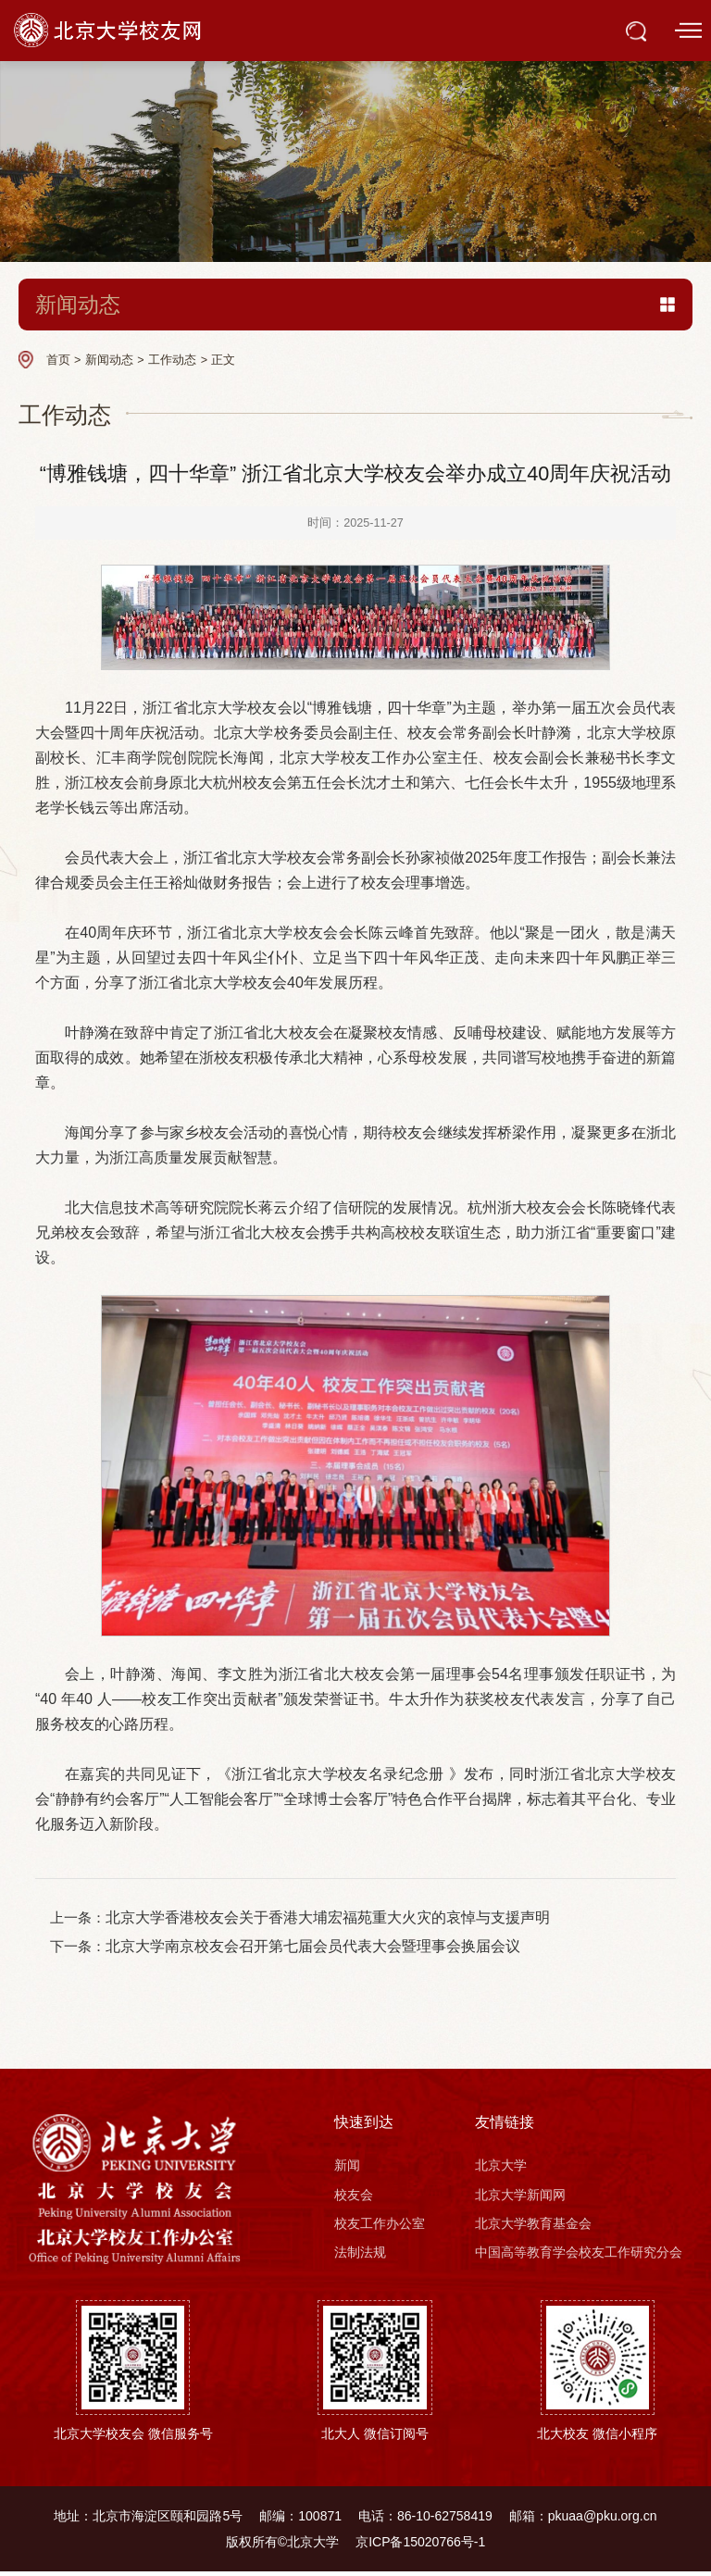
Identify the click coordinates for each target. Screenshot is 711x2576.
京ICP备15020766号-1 (420, 2545)
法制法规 (360, 2256)
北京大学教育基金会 (533, 2227)
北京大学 (501, 2168)
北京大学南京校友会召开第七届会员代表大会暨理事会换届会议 (318, 1949)
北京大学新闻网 (520, 2198)
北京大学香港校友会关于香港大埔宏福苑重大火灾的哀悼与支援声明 (333, 1918)
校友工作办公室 (379, 2227)
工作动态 (172, 360)
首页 (58, 360)
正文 (223, 360)
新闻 (347, 2168)
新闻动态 (109, 360)
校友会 (353, 2198)
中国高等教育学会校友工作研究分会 (578, 2256)
